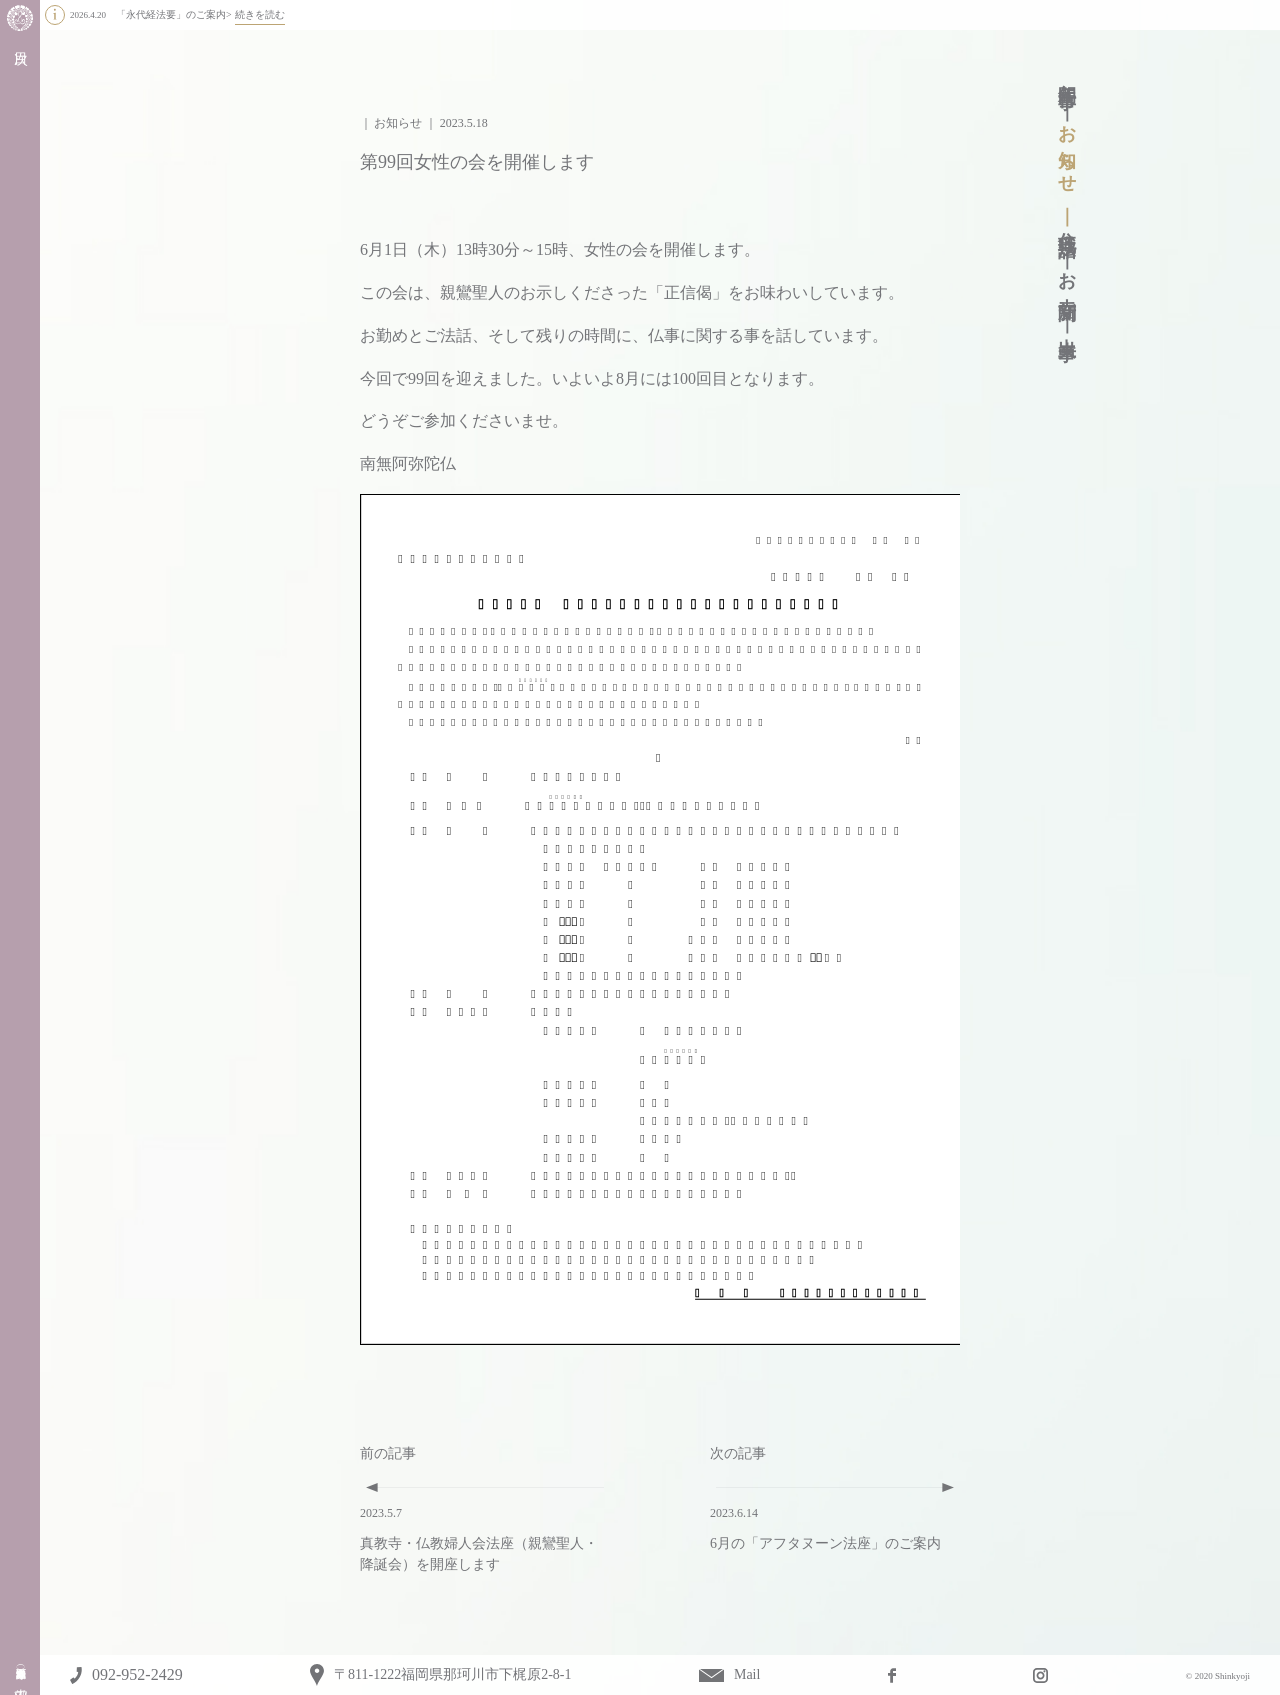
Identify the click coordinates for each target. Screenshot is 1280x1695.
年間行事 (1067, 75)
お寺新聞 (1067, 276)
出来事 (1067, 328)
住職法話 (1067, 223)
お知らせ (1067, 149)
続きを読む (260, 14)
